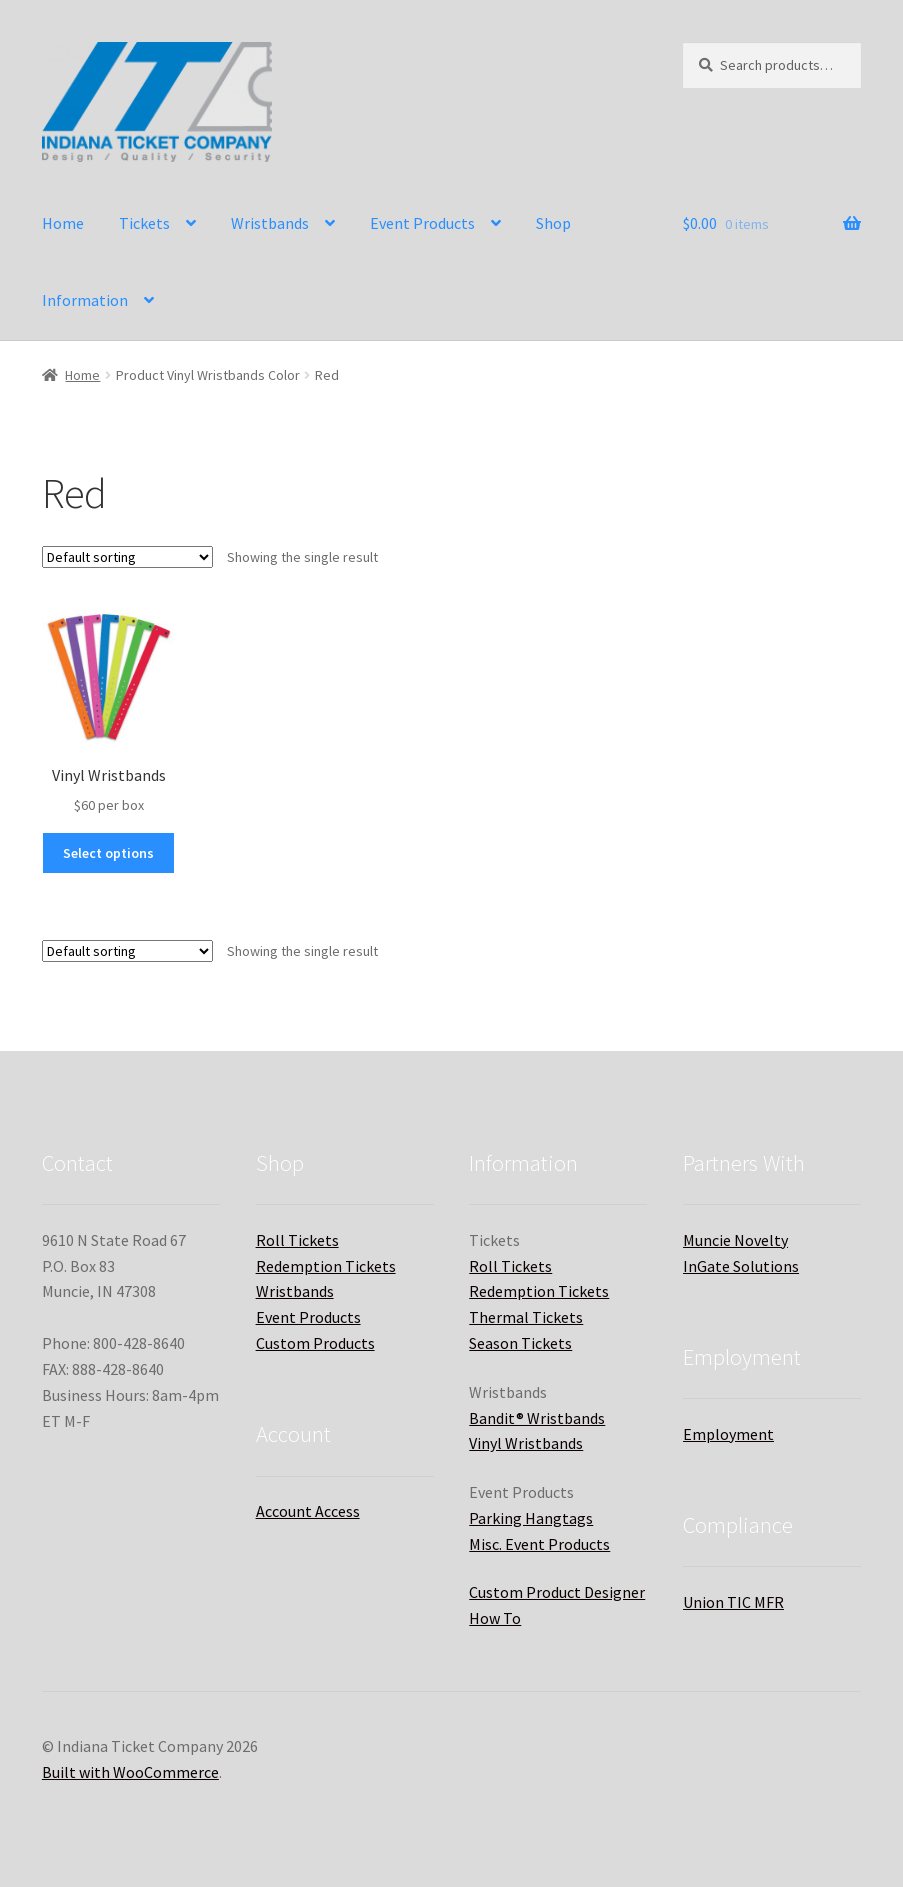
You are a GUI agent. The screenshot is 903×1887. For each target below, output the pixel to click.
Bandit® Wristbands (537, 1418)
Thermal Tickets (526, 1317)
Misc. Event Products (539, 1544)
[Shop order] (127, 557)
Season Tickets (520, 1343)
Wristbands (270, 223)
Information (85, 300)
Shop (553, 223)
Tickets (144, 223)
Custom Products (315, 1343)
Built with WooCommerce (130, 1772)
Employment (728, 1434)
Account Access (308, 1511)
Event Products (422, 223)
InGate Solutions (741, 1266)
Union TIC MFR (733, 1602)
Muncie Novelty (735, 1240)
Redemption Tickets (326, 1266)
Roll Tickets (297, 1240)
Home (63, 223)
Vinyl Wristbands (526, 1443)
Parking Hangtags (531, 1518)
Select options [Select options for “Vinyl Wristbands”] (108, 853)
